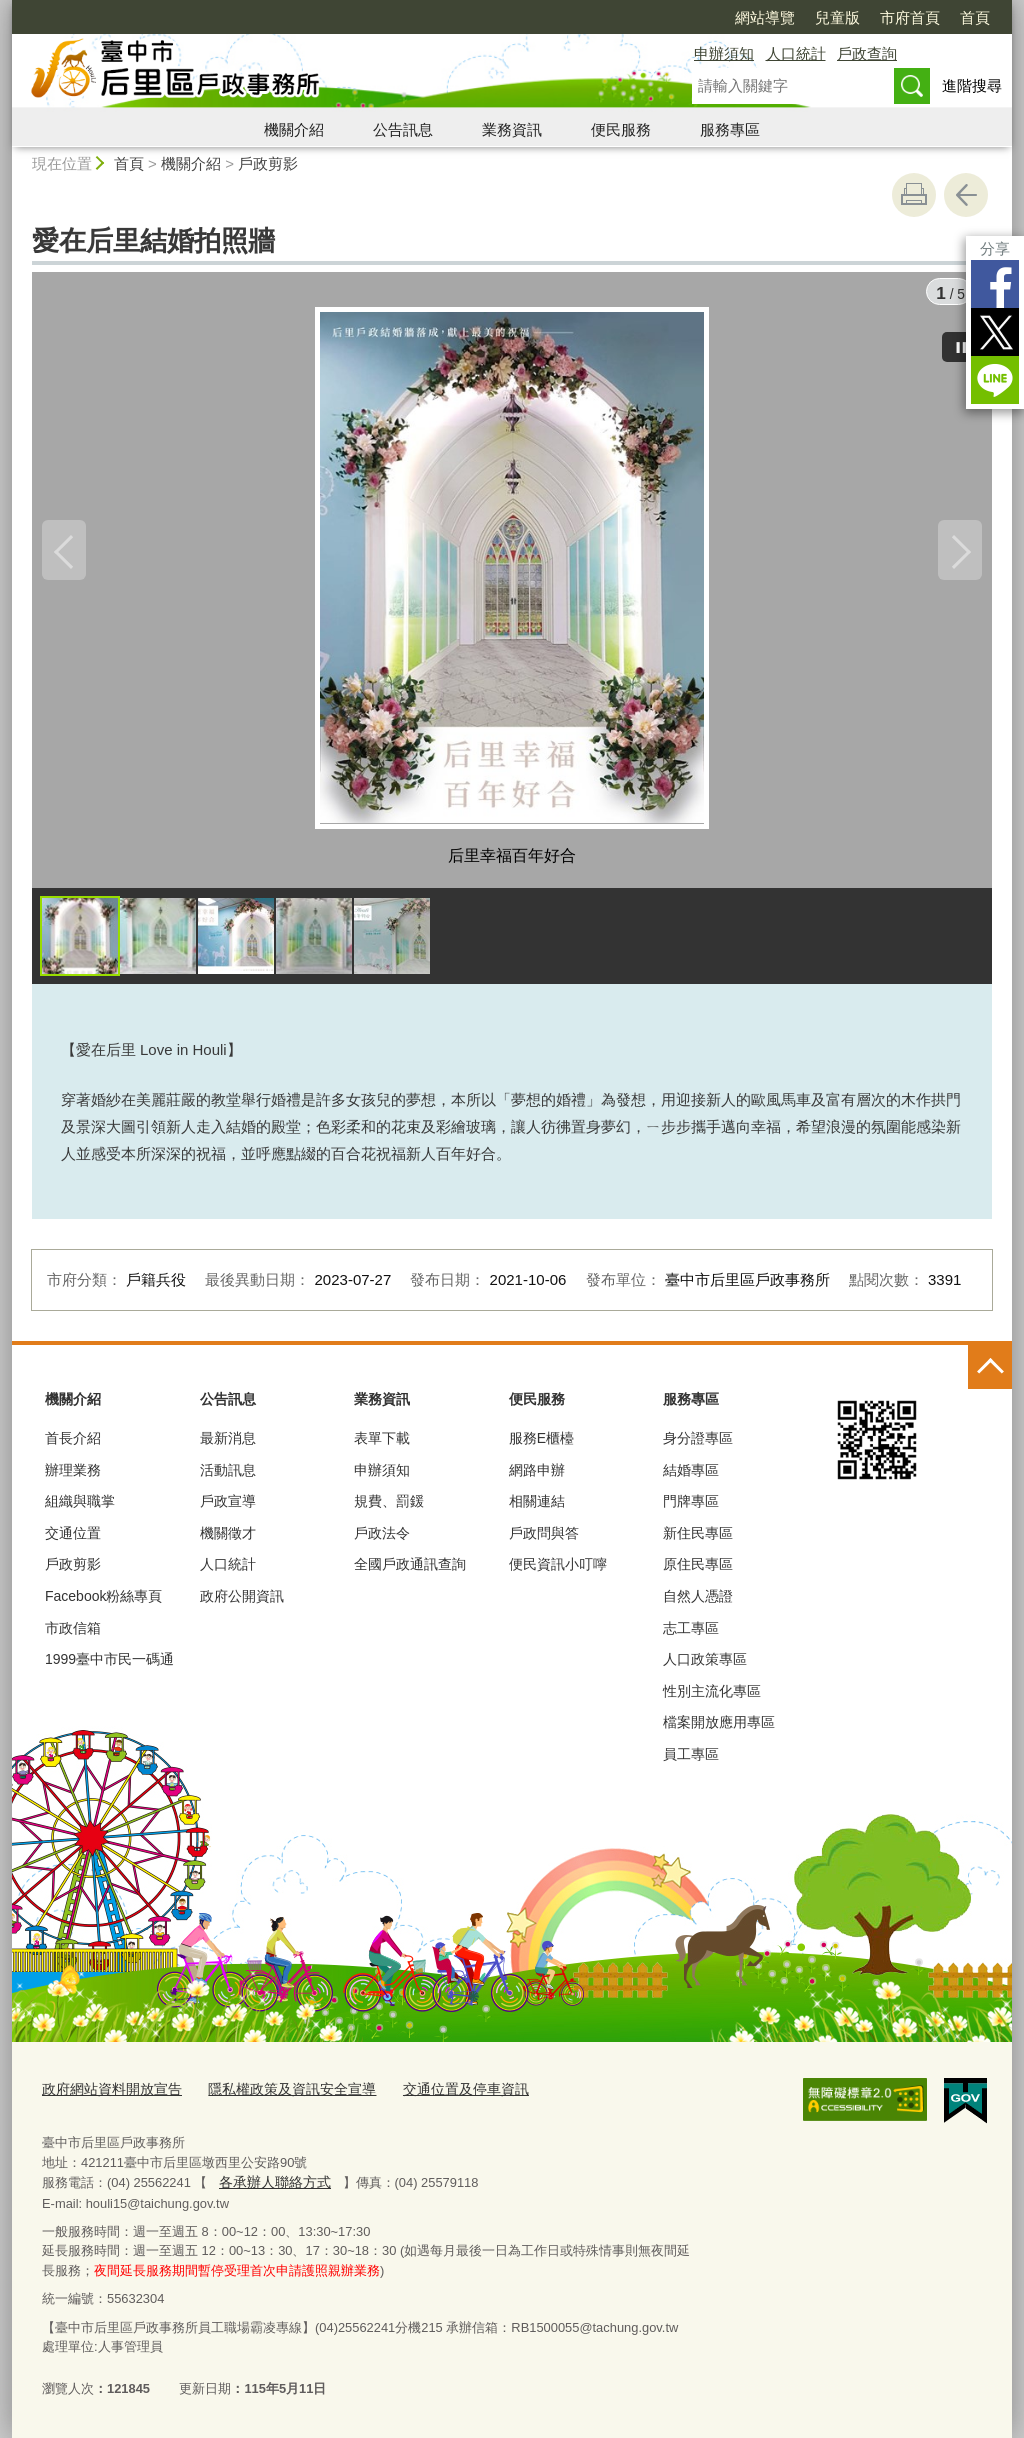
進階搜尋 (972, 85)
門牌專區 (691, 1508)
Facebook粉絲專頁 (103, 1603)
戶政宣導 (228, 1508)
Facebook (995, 284)
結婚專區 (691, 1477)
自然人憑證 (698, 1603)
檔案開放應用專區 (719, 1729)
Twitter (995, 332)
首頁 (975, 17)
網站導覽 (765, 17)
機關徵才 (228, 1540)
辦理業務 (73, 1477)
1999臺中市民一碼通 (109, 1666)
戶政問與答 (544, 1540)
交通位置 (73, 1540)
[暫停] (962, 340)
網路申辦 (537, 1477)
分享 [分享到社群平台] (995, 248)
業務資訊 (512, 129)
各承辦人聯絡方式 (270, 2184)
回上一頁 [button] (966, 195)
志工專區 (691, 1635)
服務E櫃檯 (541, 1445)
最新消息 (228, 1445)
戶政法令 (382, 1540)
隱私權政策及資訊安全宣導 (276, 2093)
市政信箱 (73, 1635)
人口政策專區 (705, 1666)
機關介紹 (294, 129)
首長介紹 (73, 1445)
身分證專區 (698, 1445)
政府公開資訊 (242, 1603)
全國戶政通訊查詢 (410, 1571)
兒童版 (837, 17)
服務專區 (730, 129)
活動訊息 (228, 1477)
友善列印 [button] (914, 195)
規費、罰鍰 (389, 1508)
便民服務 (621, 129)
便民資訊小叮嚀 (558, 1571)
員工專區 (691, 1761)
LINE (995, 380)
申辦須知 (724, 53)
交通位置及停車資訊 (439, 2093)
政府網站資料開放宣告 (107, 2093)
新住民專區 (698, 1540)
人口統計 (796, 53)
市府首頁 (910, 17)
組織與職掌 (80, 1508)
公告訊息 (403, 129)
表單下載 (382, 1445)
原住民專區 (698, 1571)
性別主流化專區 (712, 1698)
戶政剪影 (268, 163)
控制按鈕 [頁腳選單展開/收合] (990, 1374)
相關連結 (537, 1508)
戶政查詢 (867, 53)
